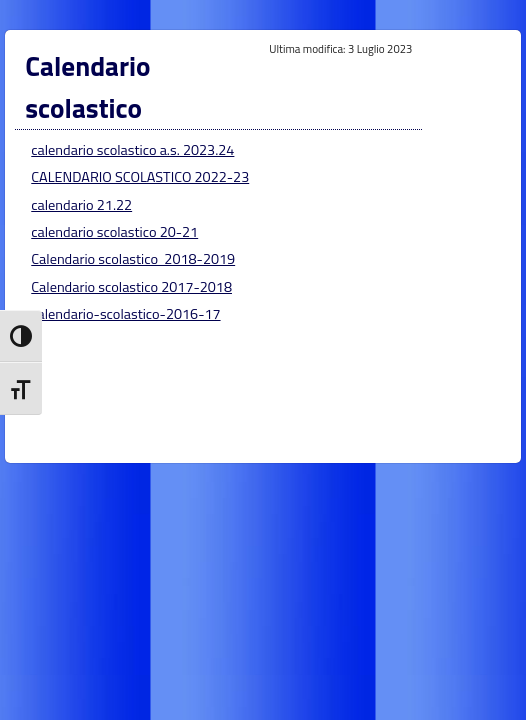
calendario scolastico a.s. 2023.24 (132, 150)
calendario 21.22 (81, 205)
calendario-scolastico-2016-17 (125, 314)
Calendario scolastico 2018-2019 (133, 259)
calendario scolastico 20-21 (114, 232)
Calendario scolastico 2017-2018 (131, 287)
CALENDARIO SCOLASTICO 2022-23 (140, 177)
